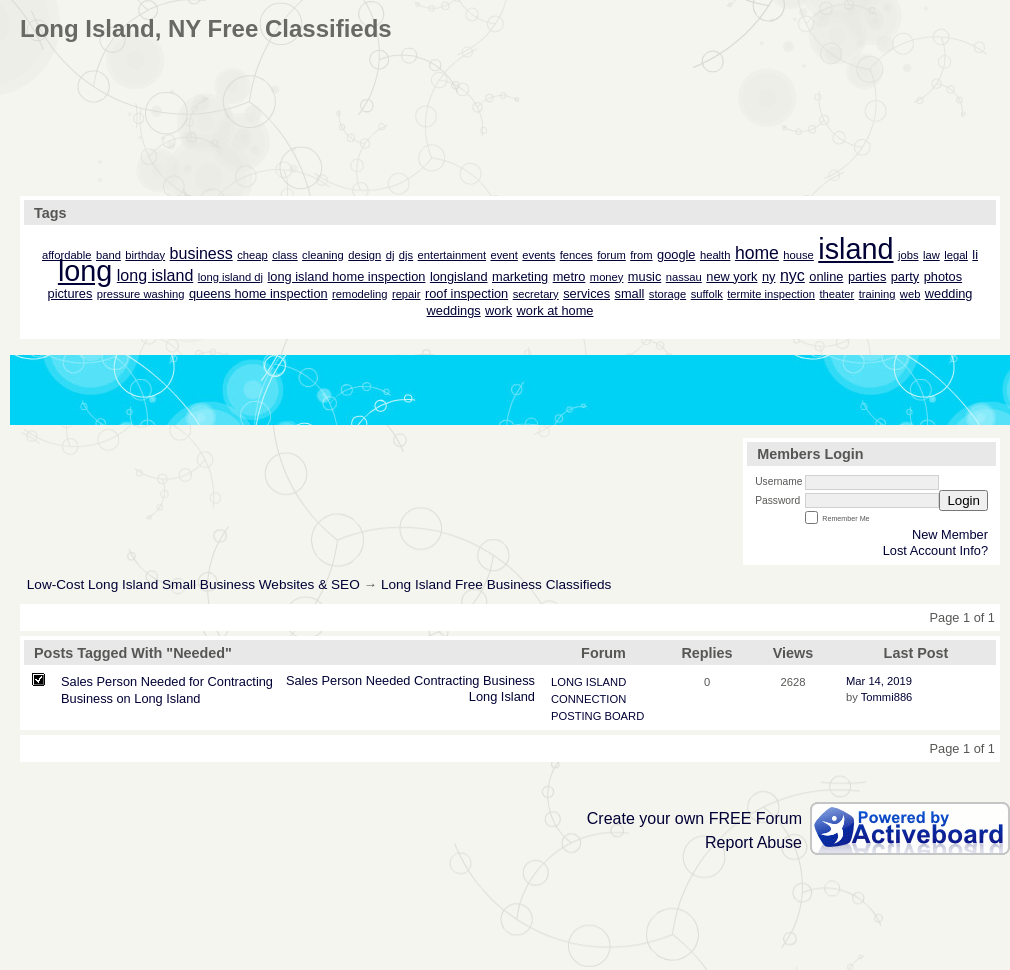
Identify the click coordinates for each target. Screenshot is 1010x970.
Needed (388, 680)
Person (342, 680)
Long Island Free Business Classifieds (496, 584)
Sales (302, 680)
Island (518, 696)
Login (963, 500)
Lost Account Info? (935, 550)
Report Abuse (753, 842)
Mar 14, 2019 (879, 681)
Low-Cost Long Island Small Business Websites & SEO (193, 584)
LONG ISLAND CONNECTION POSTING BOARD (597, 699)
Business (509, 680)
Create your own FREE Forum (694, 818)
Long (483, 696)
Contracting (446, 680)
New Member (950, 534)
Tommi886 (887, 697)
